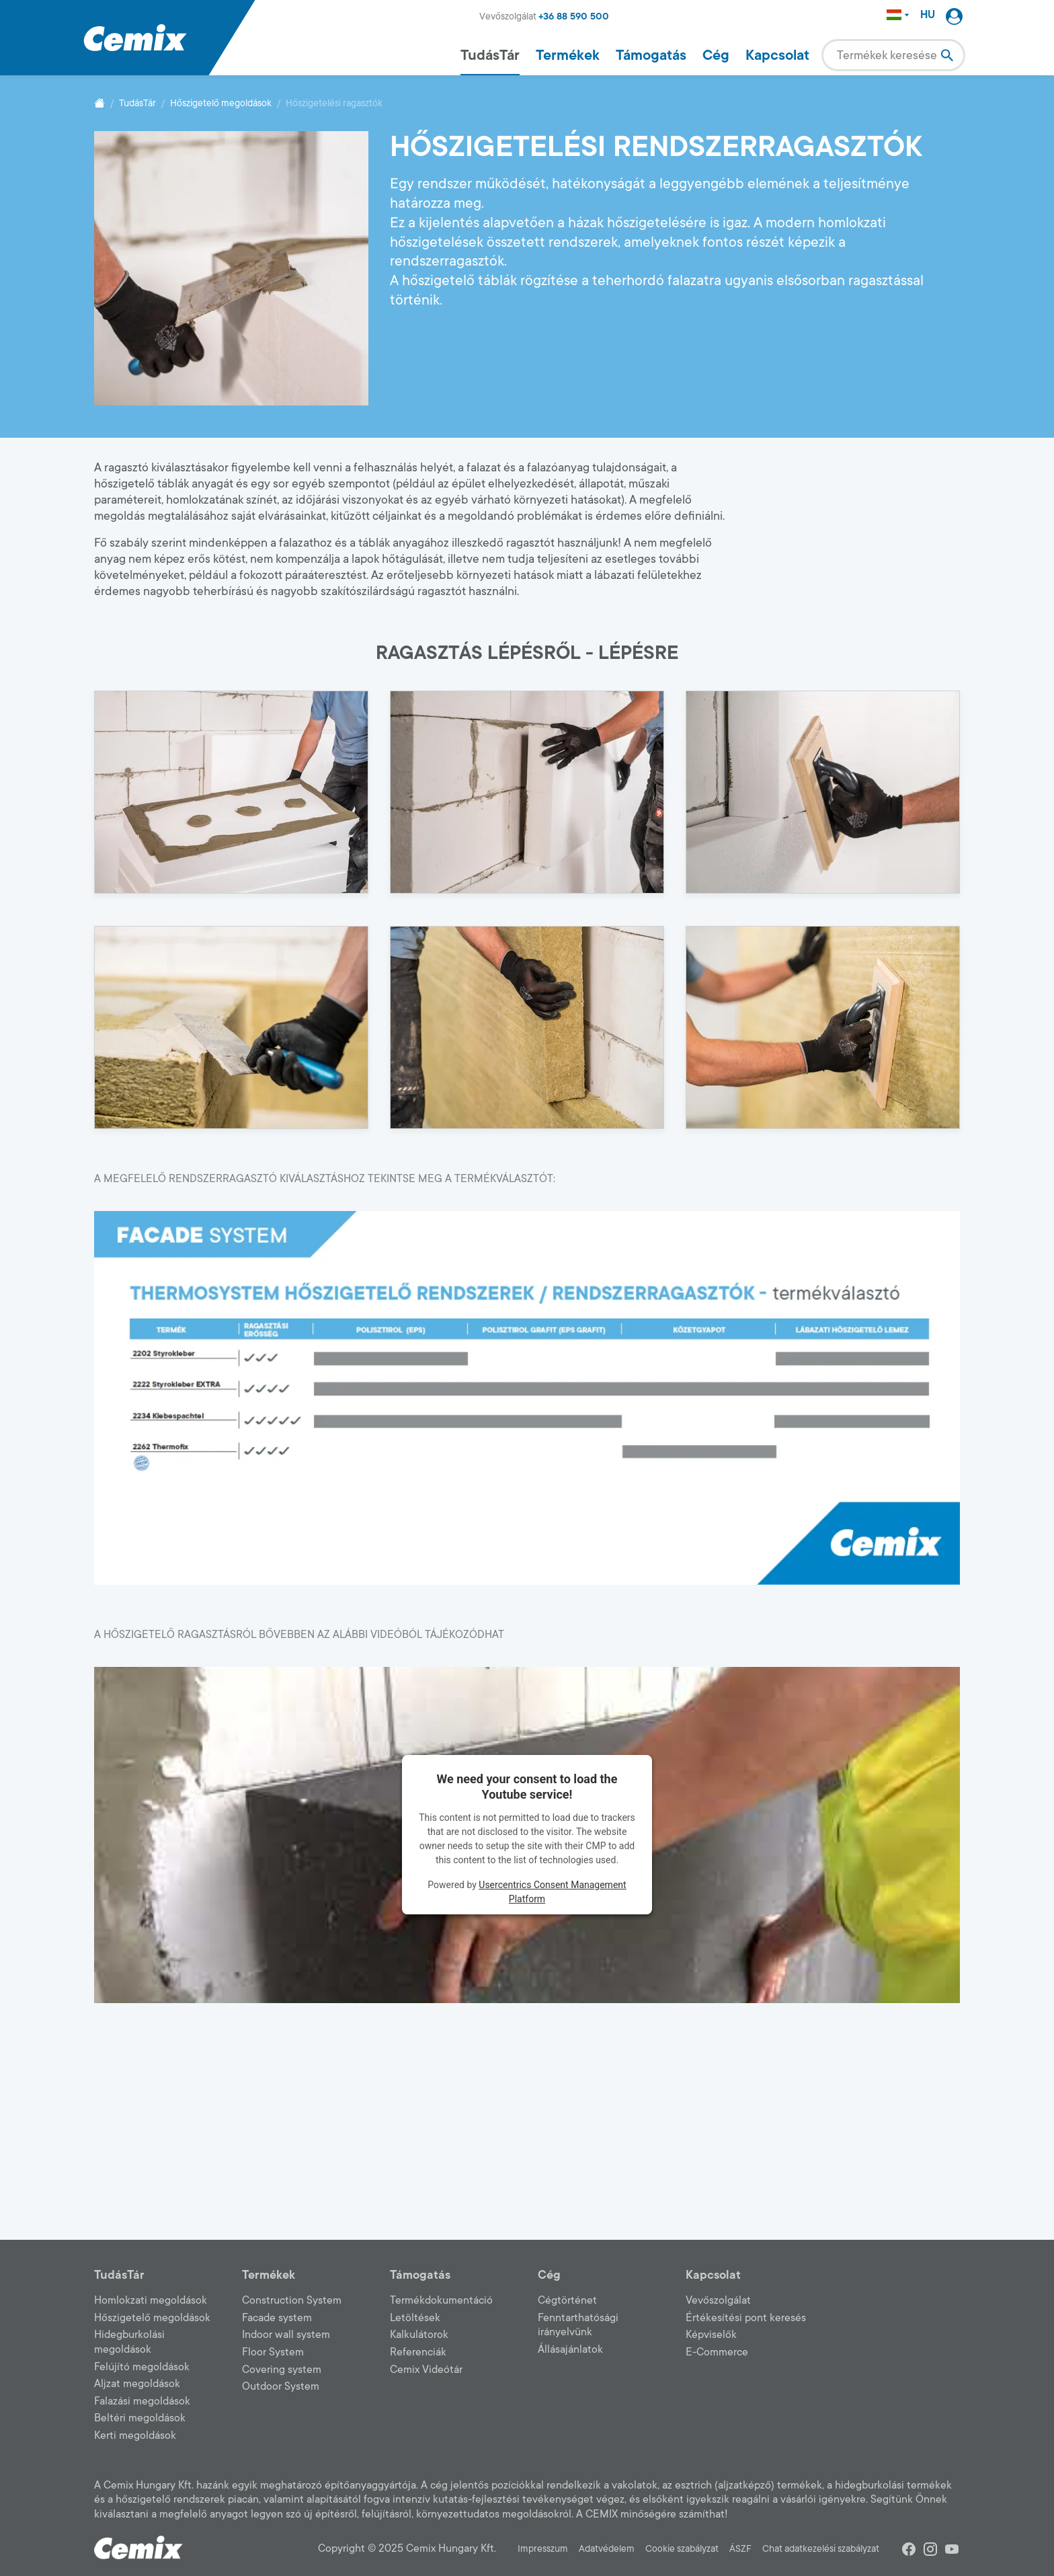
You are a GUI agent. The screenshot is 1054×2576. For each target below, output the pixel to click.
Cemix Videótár (426, 2369)
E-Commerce (717, 2352)
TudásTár (490, 55)
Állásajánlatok (570, 2349)
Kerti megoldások (135, 2435)
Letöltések (415, 2317)
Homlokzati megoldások (150, 2300)
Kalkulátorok (419, 2334)
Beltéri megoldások (140, 2418)
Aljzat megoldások (137, 2383)
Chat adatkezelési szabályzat (820, 2548)
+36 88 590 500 (573, 16)
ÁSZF (740, 2548)
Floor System (273, 2352)
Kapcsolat (777, 55)
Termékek (568, 55)
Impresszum (543, 2548)
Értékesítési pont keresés (746, 2317)
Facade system (277, 2317)
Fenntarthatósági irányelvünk (578, 2325)
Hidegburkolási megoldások (129, 2342)
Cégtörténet (567, 2300)
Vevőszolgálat (718, 2300)
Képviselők (711, 2334)
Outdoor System (280, 2386)
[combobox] (893, 55)
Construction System (291, 2300)
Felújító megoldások (142, 2366)
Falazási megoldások (142, 2401)
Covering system (281, 2369)
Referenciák (418, 2352)
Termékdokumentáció (441, 2300)
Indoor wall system (286, 2334)
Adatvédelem (607, 2548)
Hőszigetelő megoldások (221, 103)
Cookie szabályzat (682, 2548)
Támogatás (651, 55)
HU (927, 15)
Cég (715, 55)
